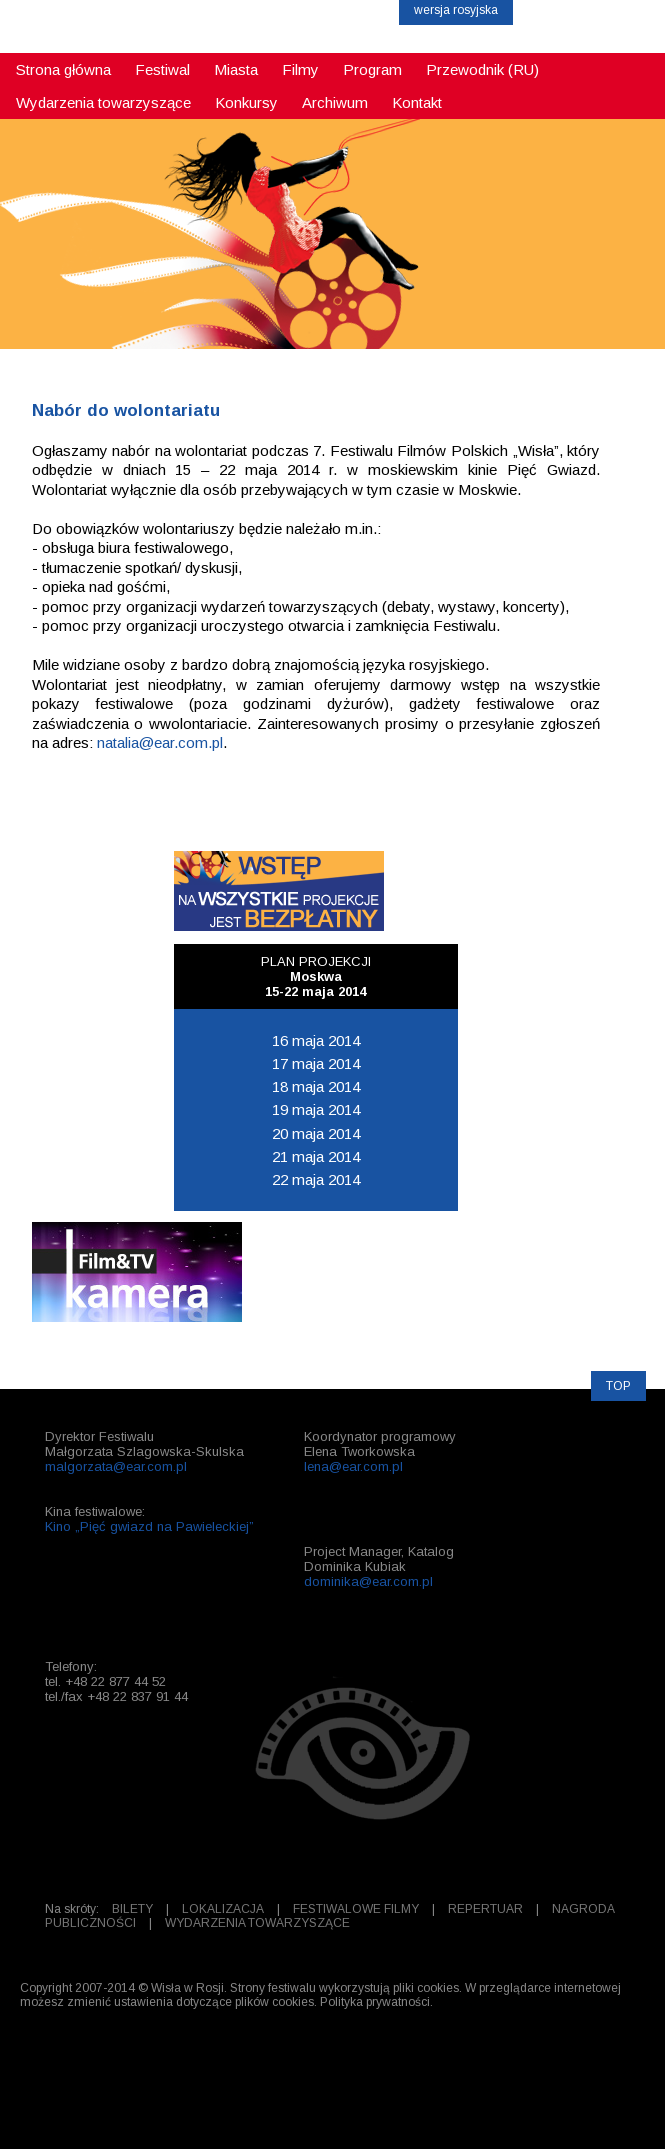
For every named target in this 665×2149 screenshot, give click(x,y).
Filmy (300, 69)
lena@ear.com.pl (353, 1466)
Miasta (236, 69)
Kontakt (417, 102)
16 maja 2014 (316, 1040)
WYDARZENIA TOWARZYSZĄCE (257, 1923)
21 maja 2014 (316, 1156)
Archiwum (335, 102)
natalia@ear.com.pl (160, 742)
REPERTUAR (485, 1909)
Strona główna (63, 69)
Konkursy (246, 102)
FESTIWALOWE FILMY (356, 1909)
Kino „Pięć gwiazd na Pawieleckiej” (149, 1526)
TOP (618, 1386)
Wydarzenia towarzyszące (103, 102)
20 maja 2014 (316, 1133)
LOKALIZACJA (223, 1909)
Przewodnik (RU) (482, 69)
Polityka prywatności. (376, 2002)
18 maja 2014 (316, 1086)
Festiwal (162, 69)
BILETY (132, 1909)
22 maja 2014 (316, 1179)
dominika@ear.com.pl (368, 1581)
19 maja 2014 (316, 1109)
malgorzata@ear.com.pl (116, 1466)
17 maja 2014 (316, 1063)
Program (372, 69)
